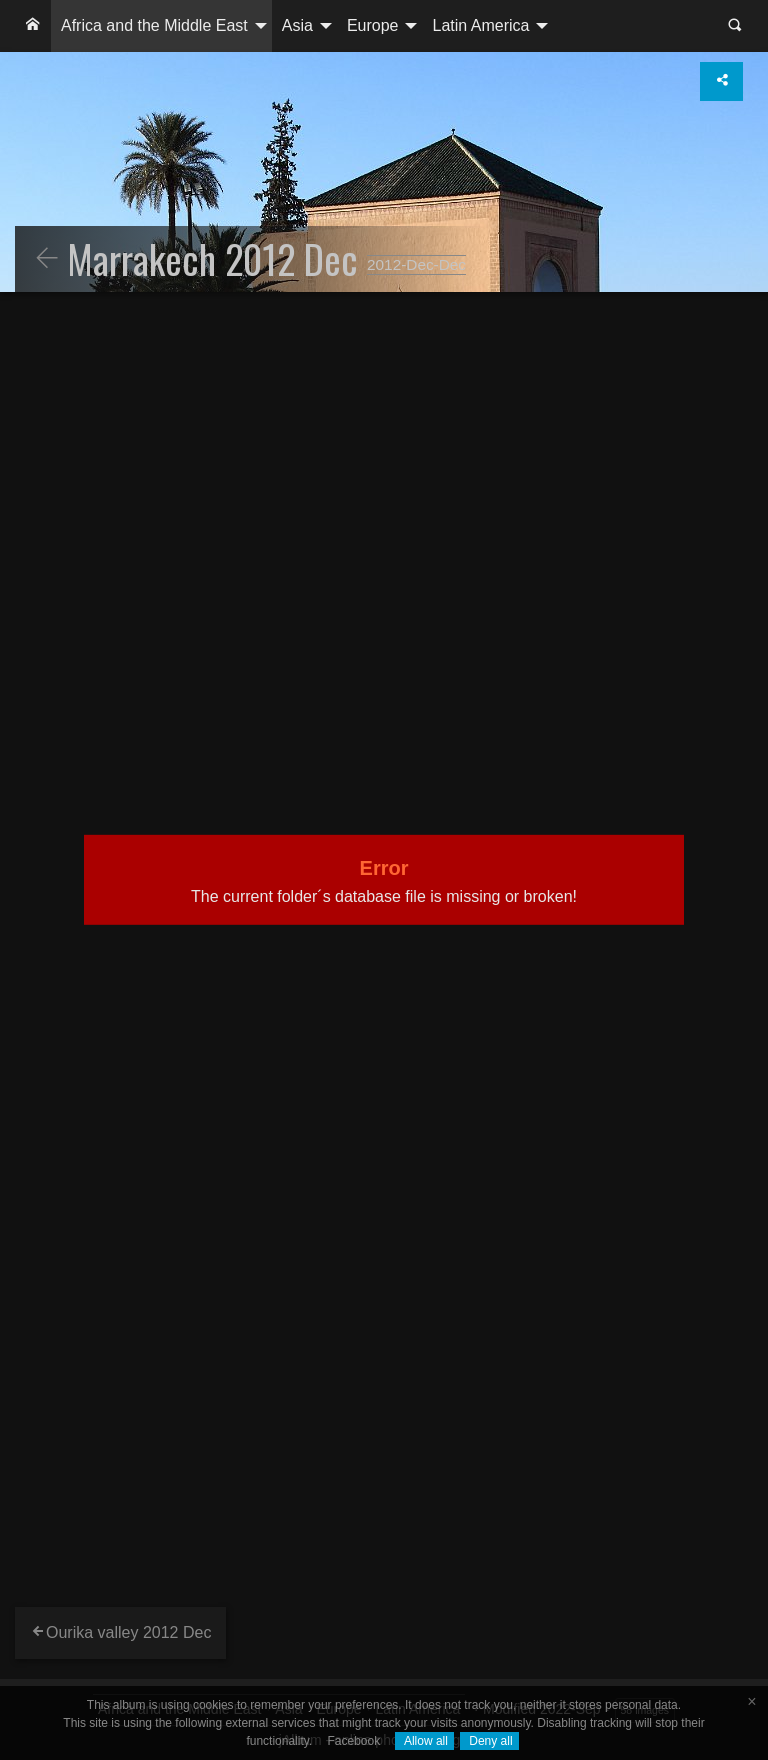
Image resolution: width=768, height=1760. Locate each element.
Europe (373, 25)
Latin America (480, 25)
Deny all (489, 1741)
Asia (297, 25)
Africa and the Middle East (154, 25)
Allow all (424, 1741)
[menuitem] (33, 26)
